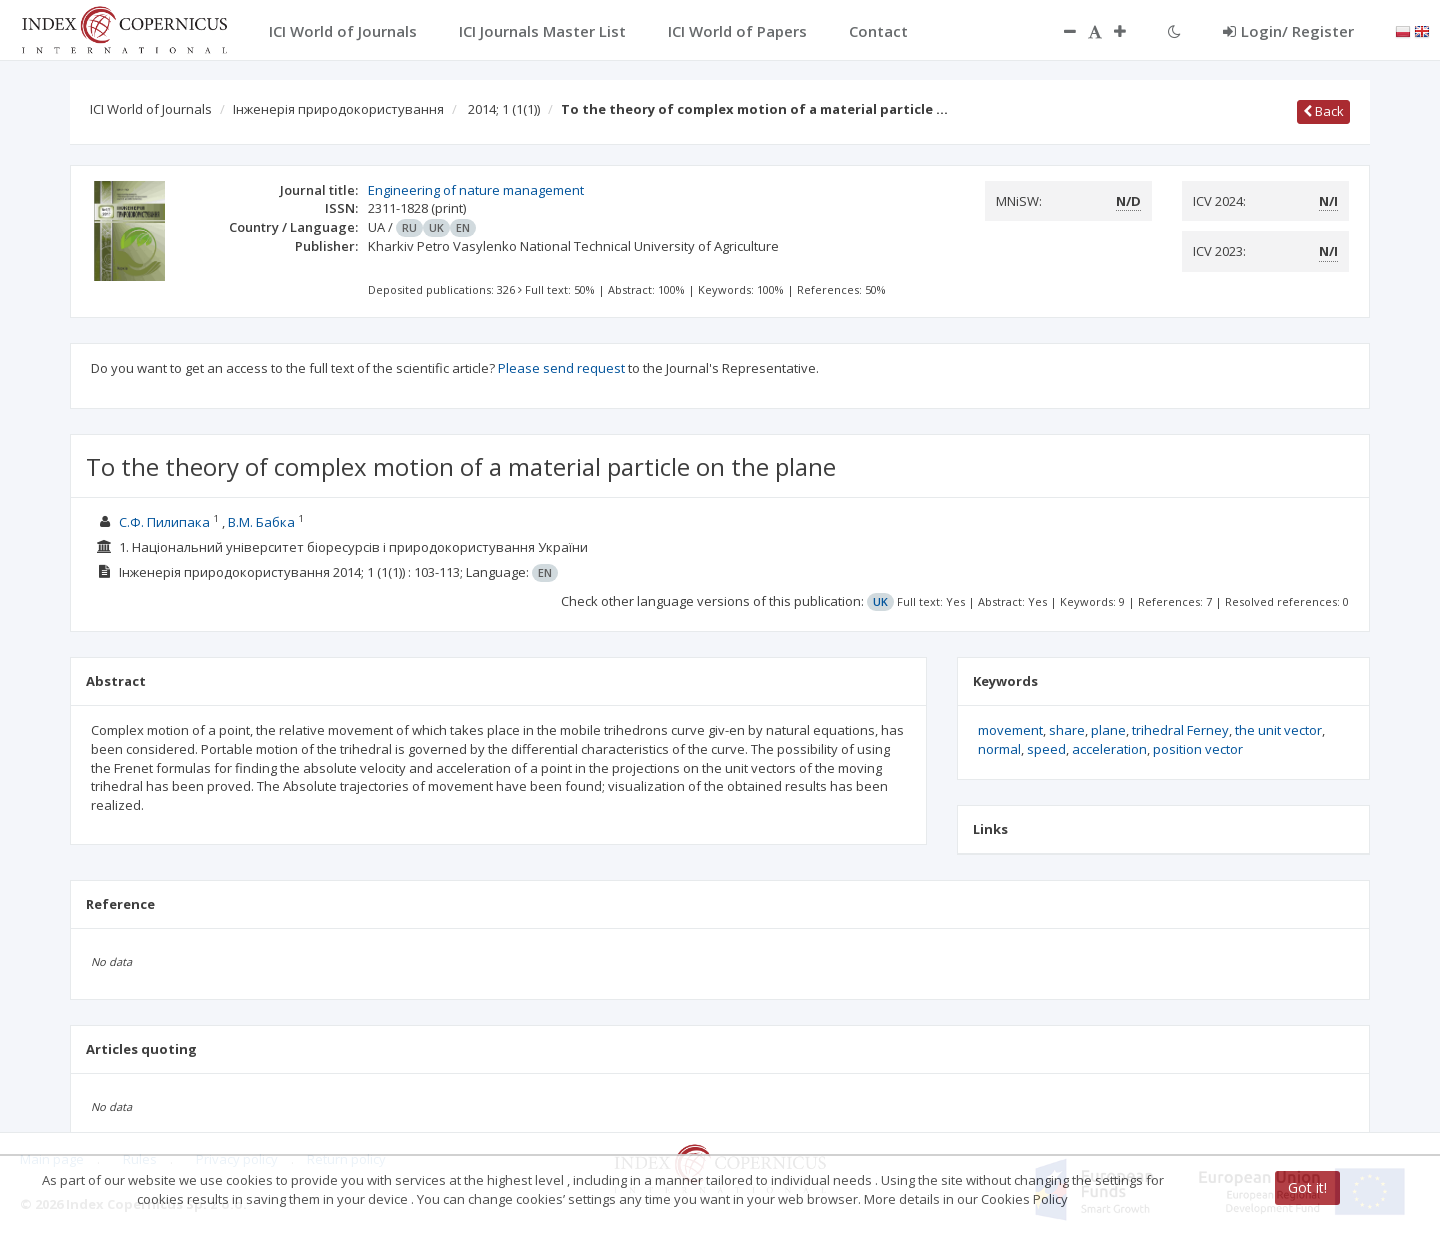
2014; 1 (504, 109)
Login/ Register (1288, 31)
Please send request (561, 368)
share (1067, 730)
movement (1010, 730)
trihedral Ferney (1180, 730)
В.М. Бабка (261, 522)
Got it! (1307, 1187)
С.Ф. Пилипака (164, 522)
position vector (1198, 749)
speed (1046, 749)
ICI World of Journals (151, 109)
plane (1108, 730)
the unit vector (1278, 730)
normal (999, 749)
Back (1323, 111)
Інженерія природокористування (338, 109)
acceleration (1109, 749)
